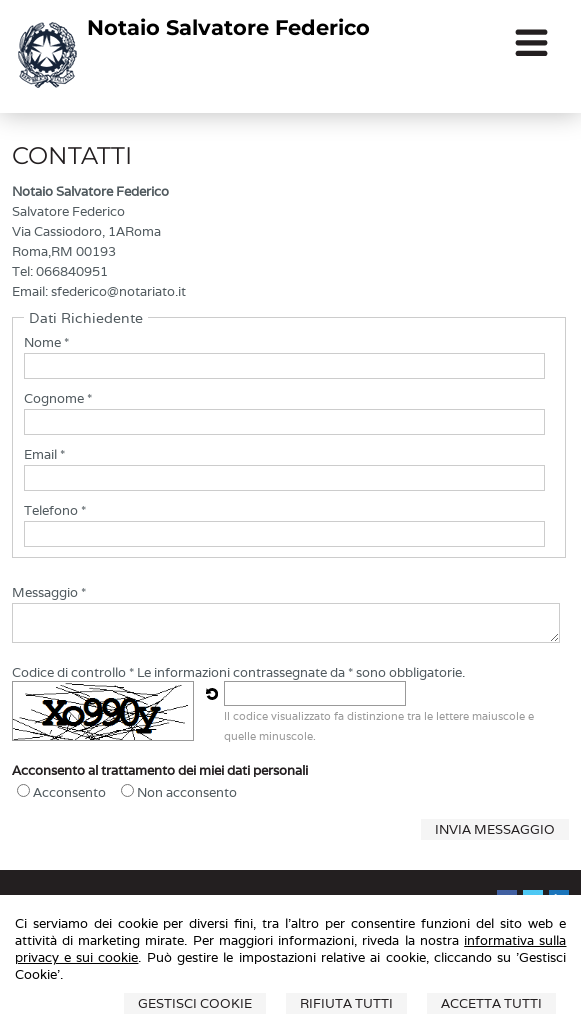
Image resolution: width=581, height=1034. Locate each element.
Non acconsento (187, 792)
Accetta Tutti (491, 1003)
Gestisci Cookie (195, 1003)
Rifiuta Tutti (346, 1003)
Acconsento (69, 792)
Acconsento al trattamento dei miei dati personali (160, 770)
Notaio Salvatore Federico (228, 27)
